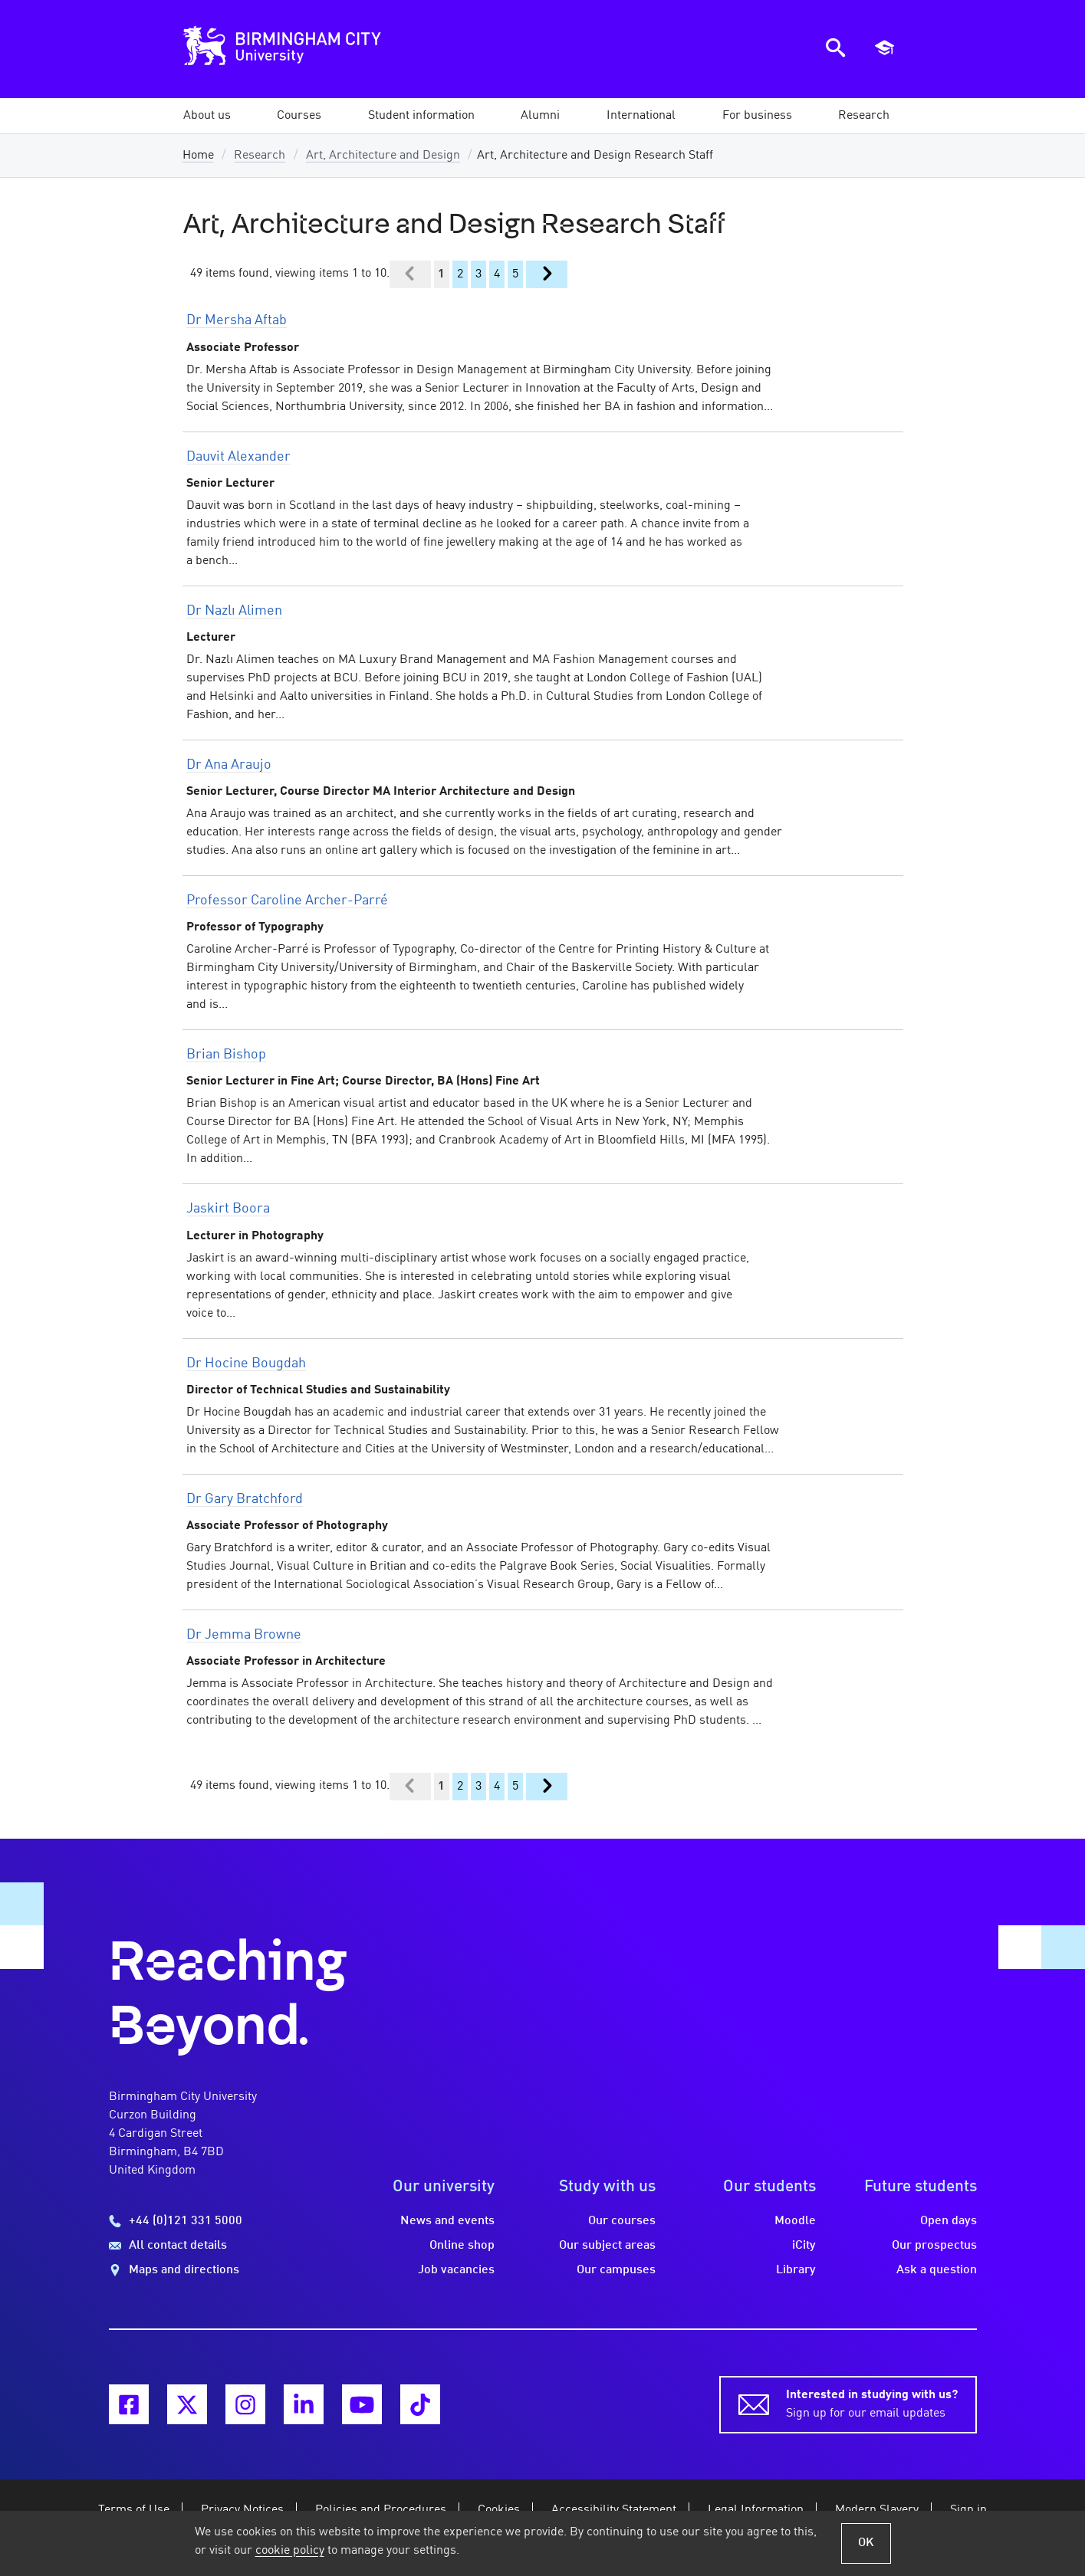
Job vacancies (456, 2270)
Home (198, 155)
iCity (804, 2246)
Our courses (622, 2221)
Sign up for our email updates (872, 2403)
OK (866, 2543)
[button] (207, 116)
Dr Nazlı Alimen (234, 611)
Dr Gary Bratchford (244, 1499)
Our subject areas (607, 2246)
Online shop (462, 2246)
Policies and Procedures (380, 2510)
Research (259, 155)
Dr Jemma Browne (243, 1635)
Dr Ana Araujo (228, 765)
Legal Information (756, 2510)
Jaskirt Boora (228, 1209)
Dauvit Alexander (238, 457)
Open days (948, 2221)
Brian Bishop (226, 1055)
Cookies (499, 2510)
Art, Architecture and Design (383, 155)
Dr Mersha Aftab (236, 320)
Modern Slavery (877, 2510)
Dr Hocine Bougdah (246, 1363)
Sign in (968, 2510)
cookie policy (289, 2551)
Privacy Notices (242, 2510)
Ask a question (936, 2270)
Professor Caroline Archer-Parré (287, 900)
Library (796, 2270)
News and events (447, 2221)
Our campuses (616, 2270)
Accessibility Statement (613, 2510)
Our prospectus (934, 2246)
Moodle (795, 2221)
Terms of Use (133, 2510)
